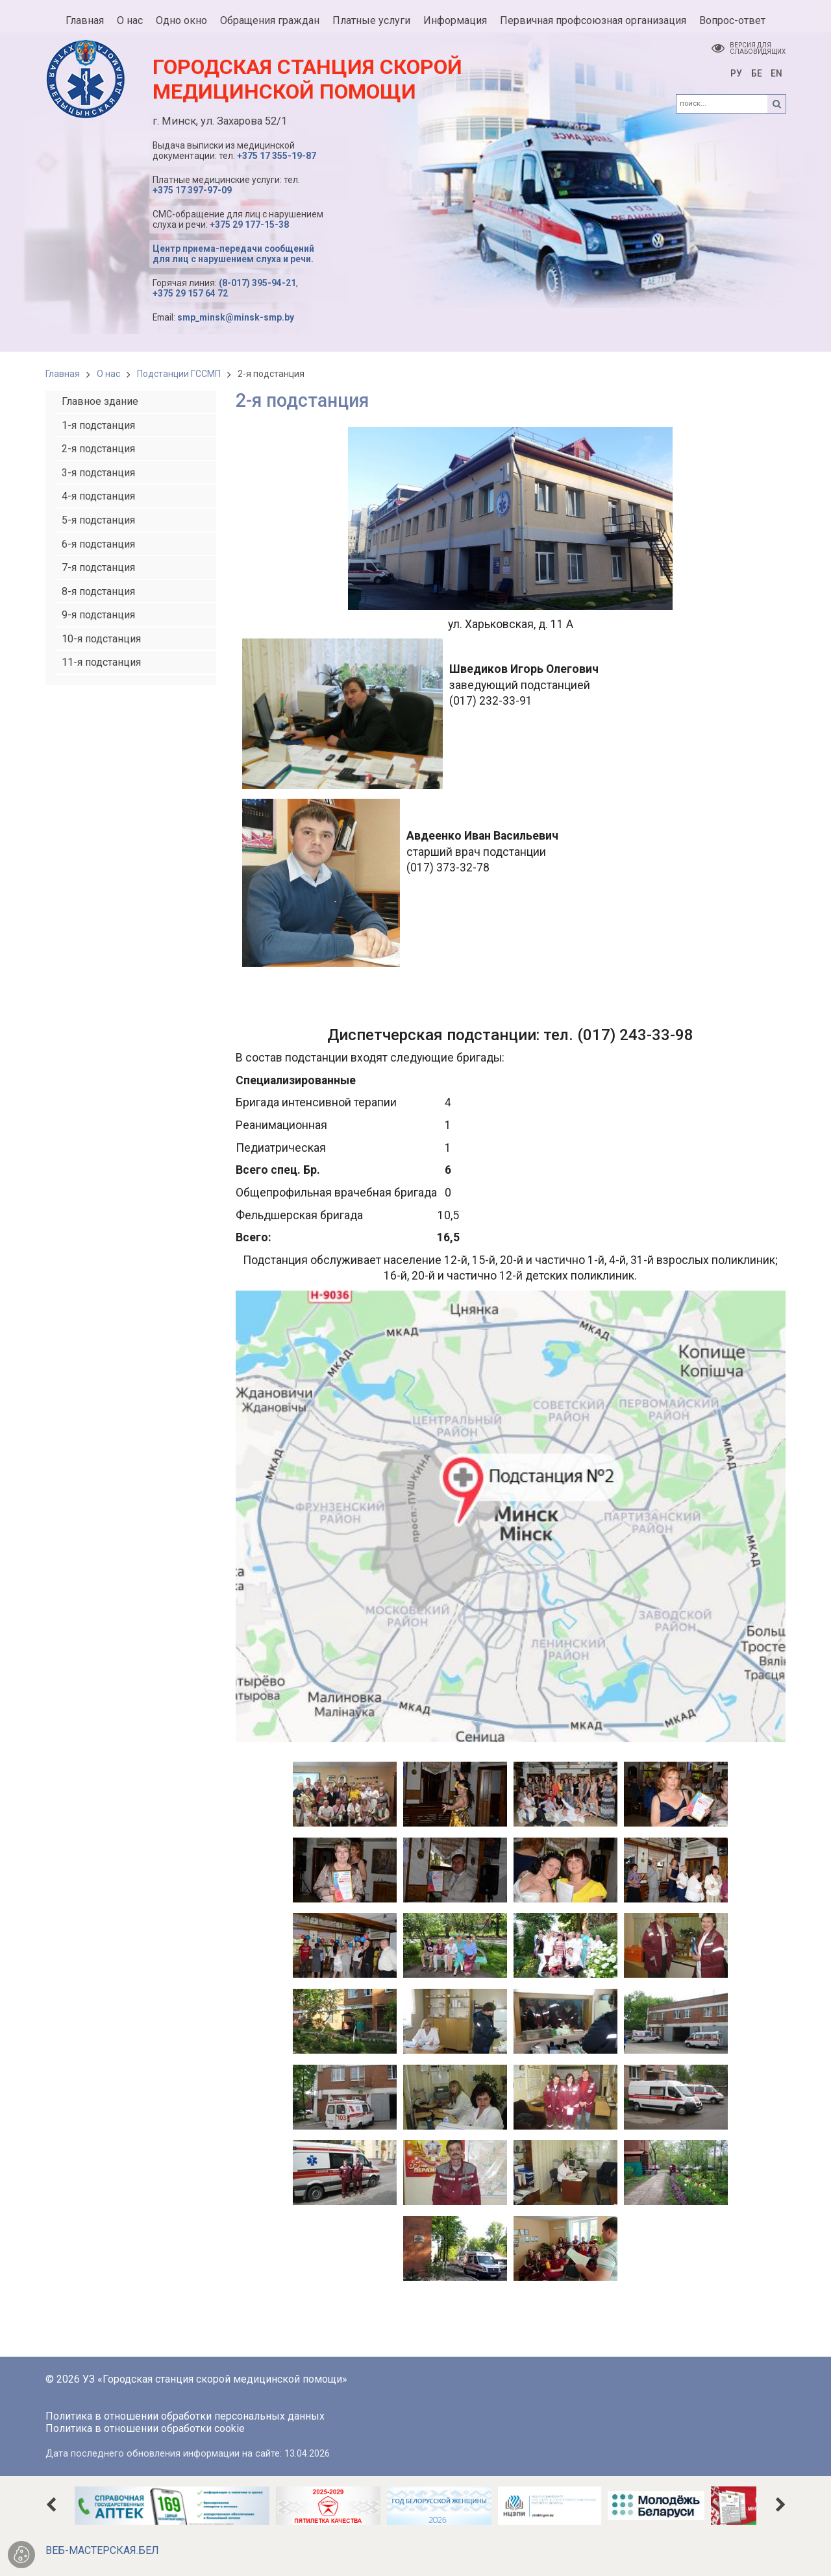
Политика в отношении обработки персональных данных (185, 2416)
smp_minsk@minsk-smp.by (235, 317)
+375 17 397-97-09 (192, 190)
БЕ (756, 73)
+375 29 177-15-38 (249, 224)
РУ (736, 73)
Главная (62, 374)
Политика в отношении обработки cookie (145, 2428)
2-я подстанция (271, 374)
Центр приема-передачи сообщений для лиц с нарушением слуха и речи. (233, 254)
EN (776, 73)
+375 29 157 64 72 (190, 293)
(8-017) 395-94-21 (257, 283)
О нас (108, 374)
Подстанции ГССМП (179, 374)
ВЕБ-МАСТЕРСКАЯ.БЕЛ (102, 2550)
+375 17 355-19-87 (276, 156)
